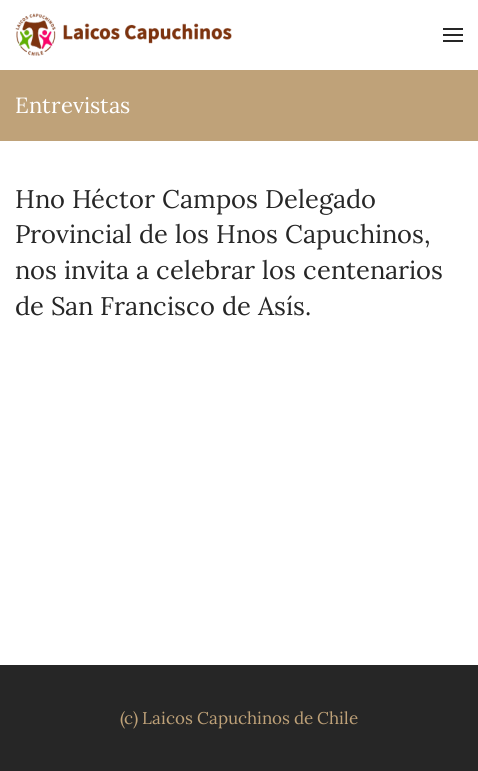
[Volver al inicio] (125, 35)
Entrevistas (72, 105)
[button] (453, 35)
